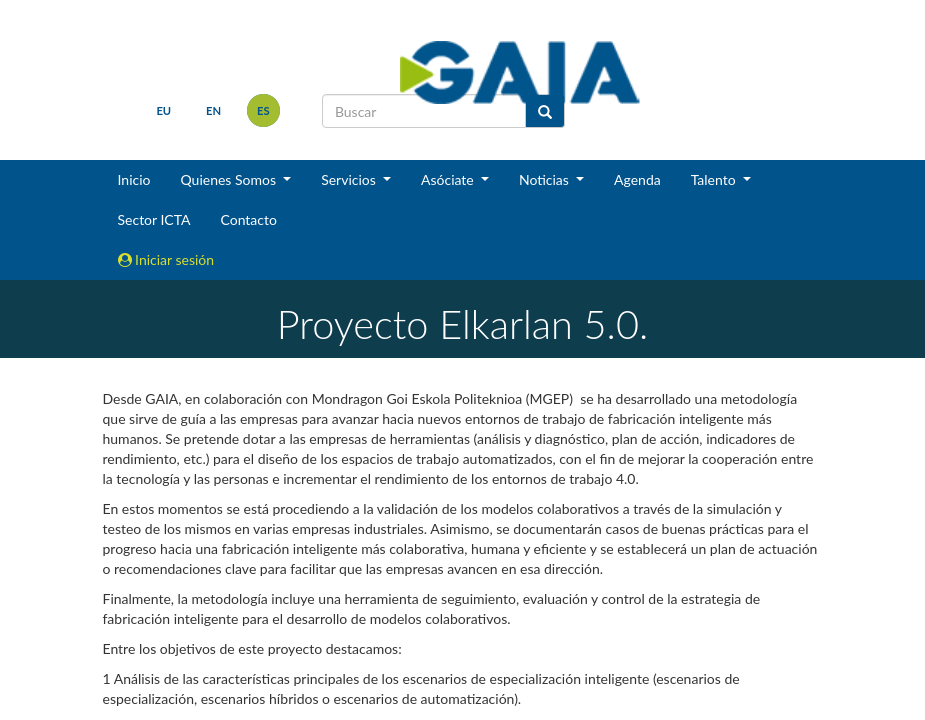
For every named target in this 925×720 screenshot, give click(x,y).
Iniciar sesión (166, 259)
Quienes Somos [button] (229, 179)
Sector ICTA (154, 219)
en (213, 110)
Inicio (134, 179)
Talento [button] (715, 179)
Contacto (248, 219)
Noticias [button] (546, 179)
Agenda (637, 179)
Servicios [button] (350, 179)
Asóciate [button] (449, 179)
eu (163, 110)
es (263, 110)
